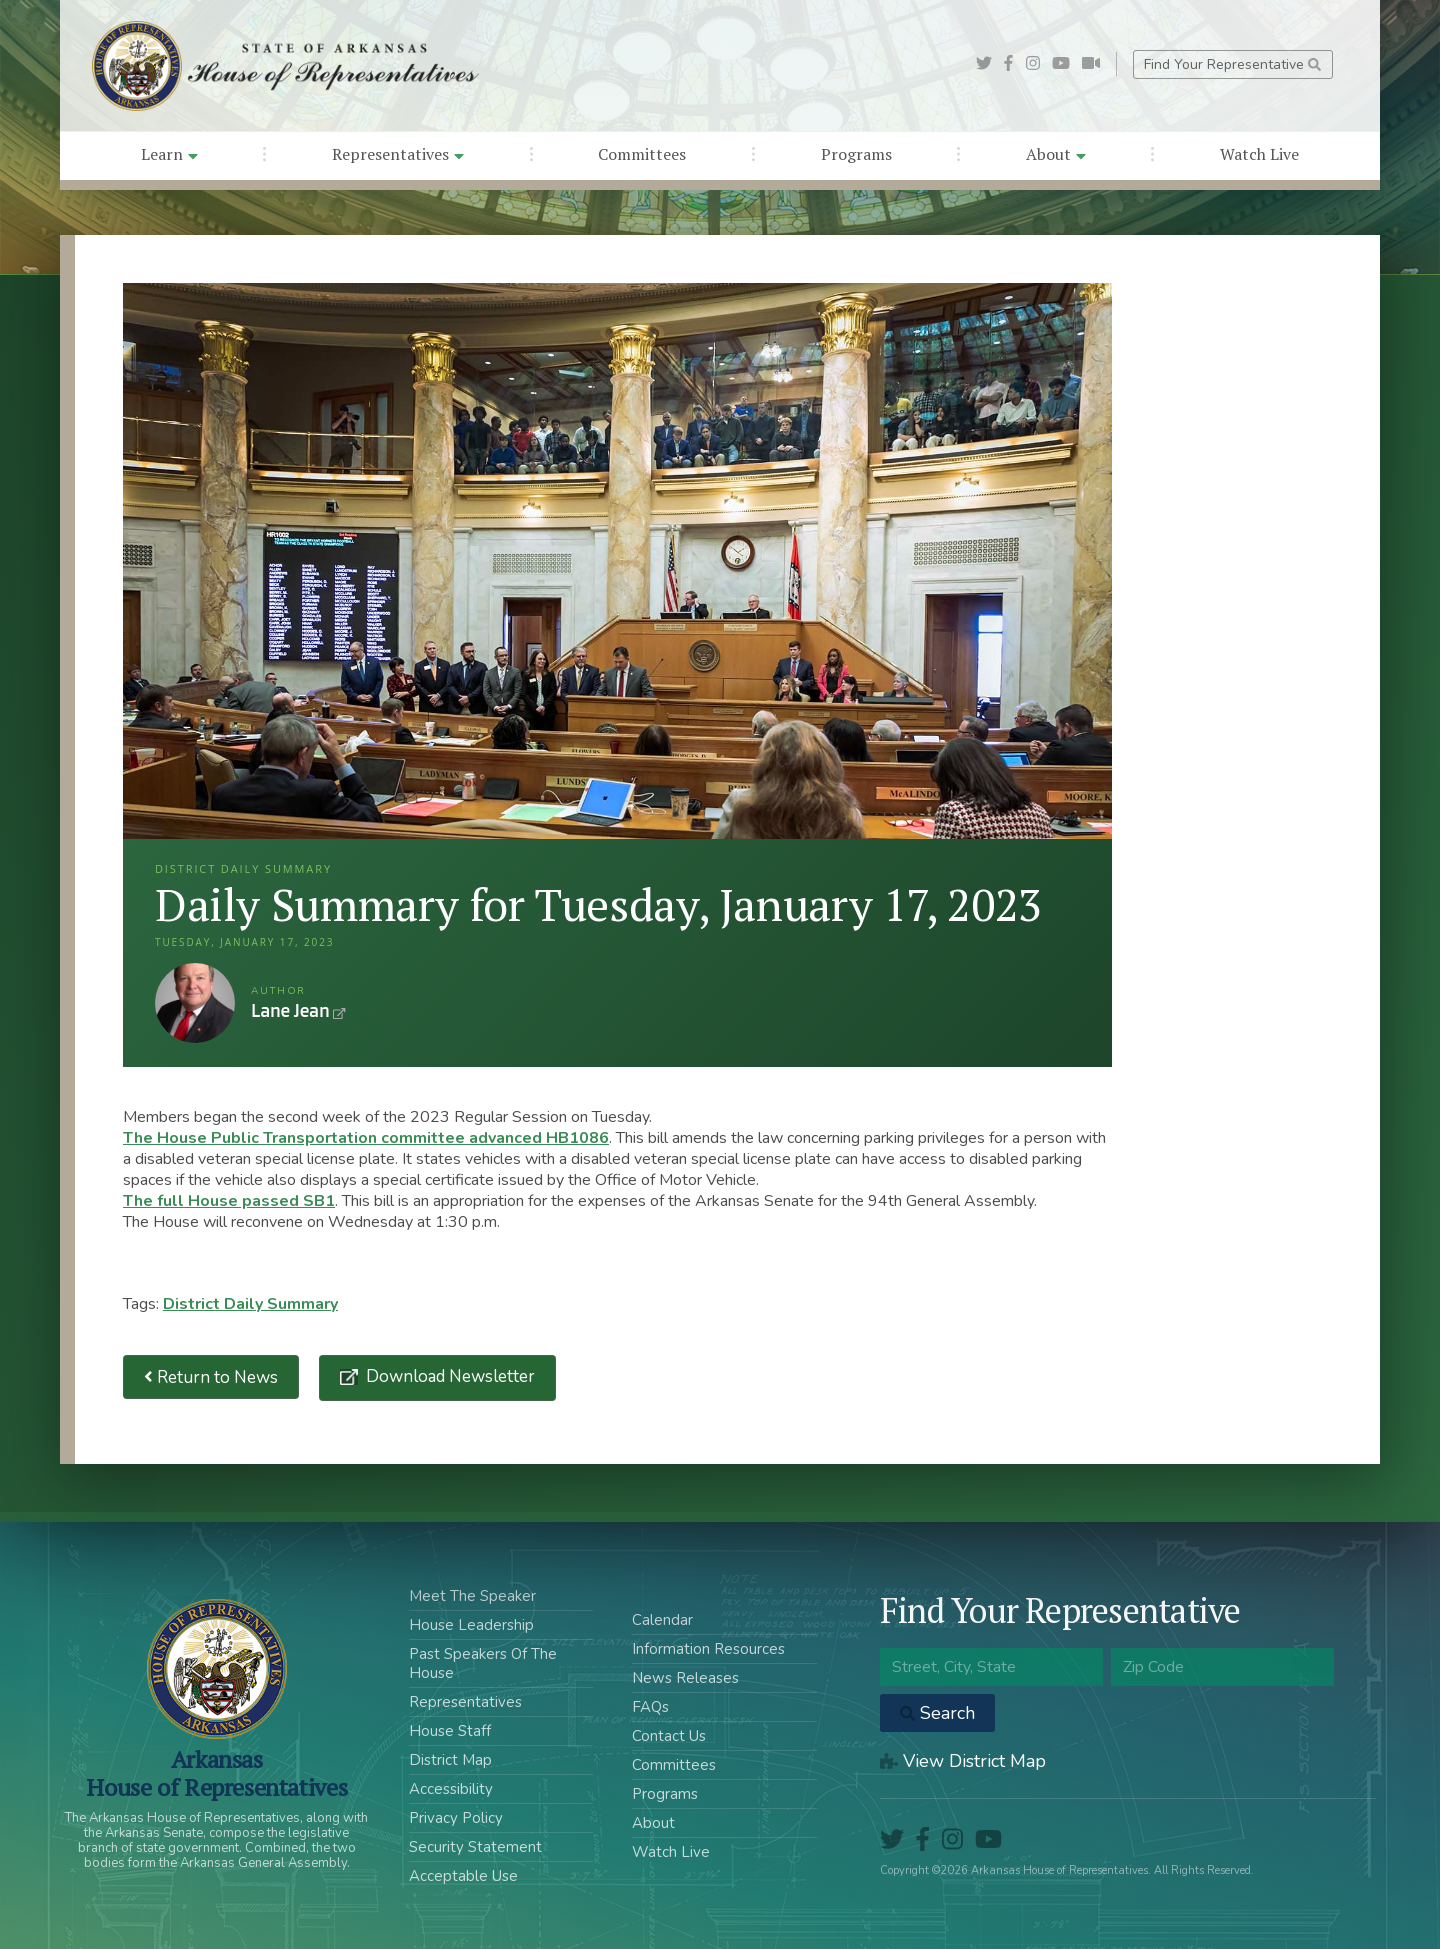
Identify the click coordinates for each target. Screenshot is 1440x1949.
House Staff (450, 1731)
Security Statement (475, 1847)
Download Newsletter (448, 1376)
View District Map (963, 1761)
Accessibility (451, 1789)
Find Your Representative (1232, 64)
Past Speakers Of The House (483, 1663)
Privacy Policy (456, 1818)
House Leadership (471, 1625)
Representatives (398, 154)
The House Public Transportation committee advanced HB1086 (366, 1138)
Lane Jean (195, 1003)
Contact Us (669, 1736)
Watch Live (1259, 154)
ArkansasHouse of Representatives (216, 1773)
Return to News (211, 1377)
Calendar (662, 1620)
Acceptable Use (463, 1876)
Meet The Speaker (472, 1596)
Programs (856, 154)
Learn (169, 154)
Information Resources (708, 1649)
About (1056, 154)
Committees (642, 154)
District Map (450, 1760)
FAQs (650, 1707)
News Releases (685, 1678)
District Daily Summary (250, 1304)
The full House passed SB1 (229, 1201)
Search (937, 1713)
